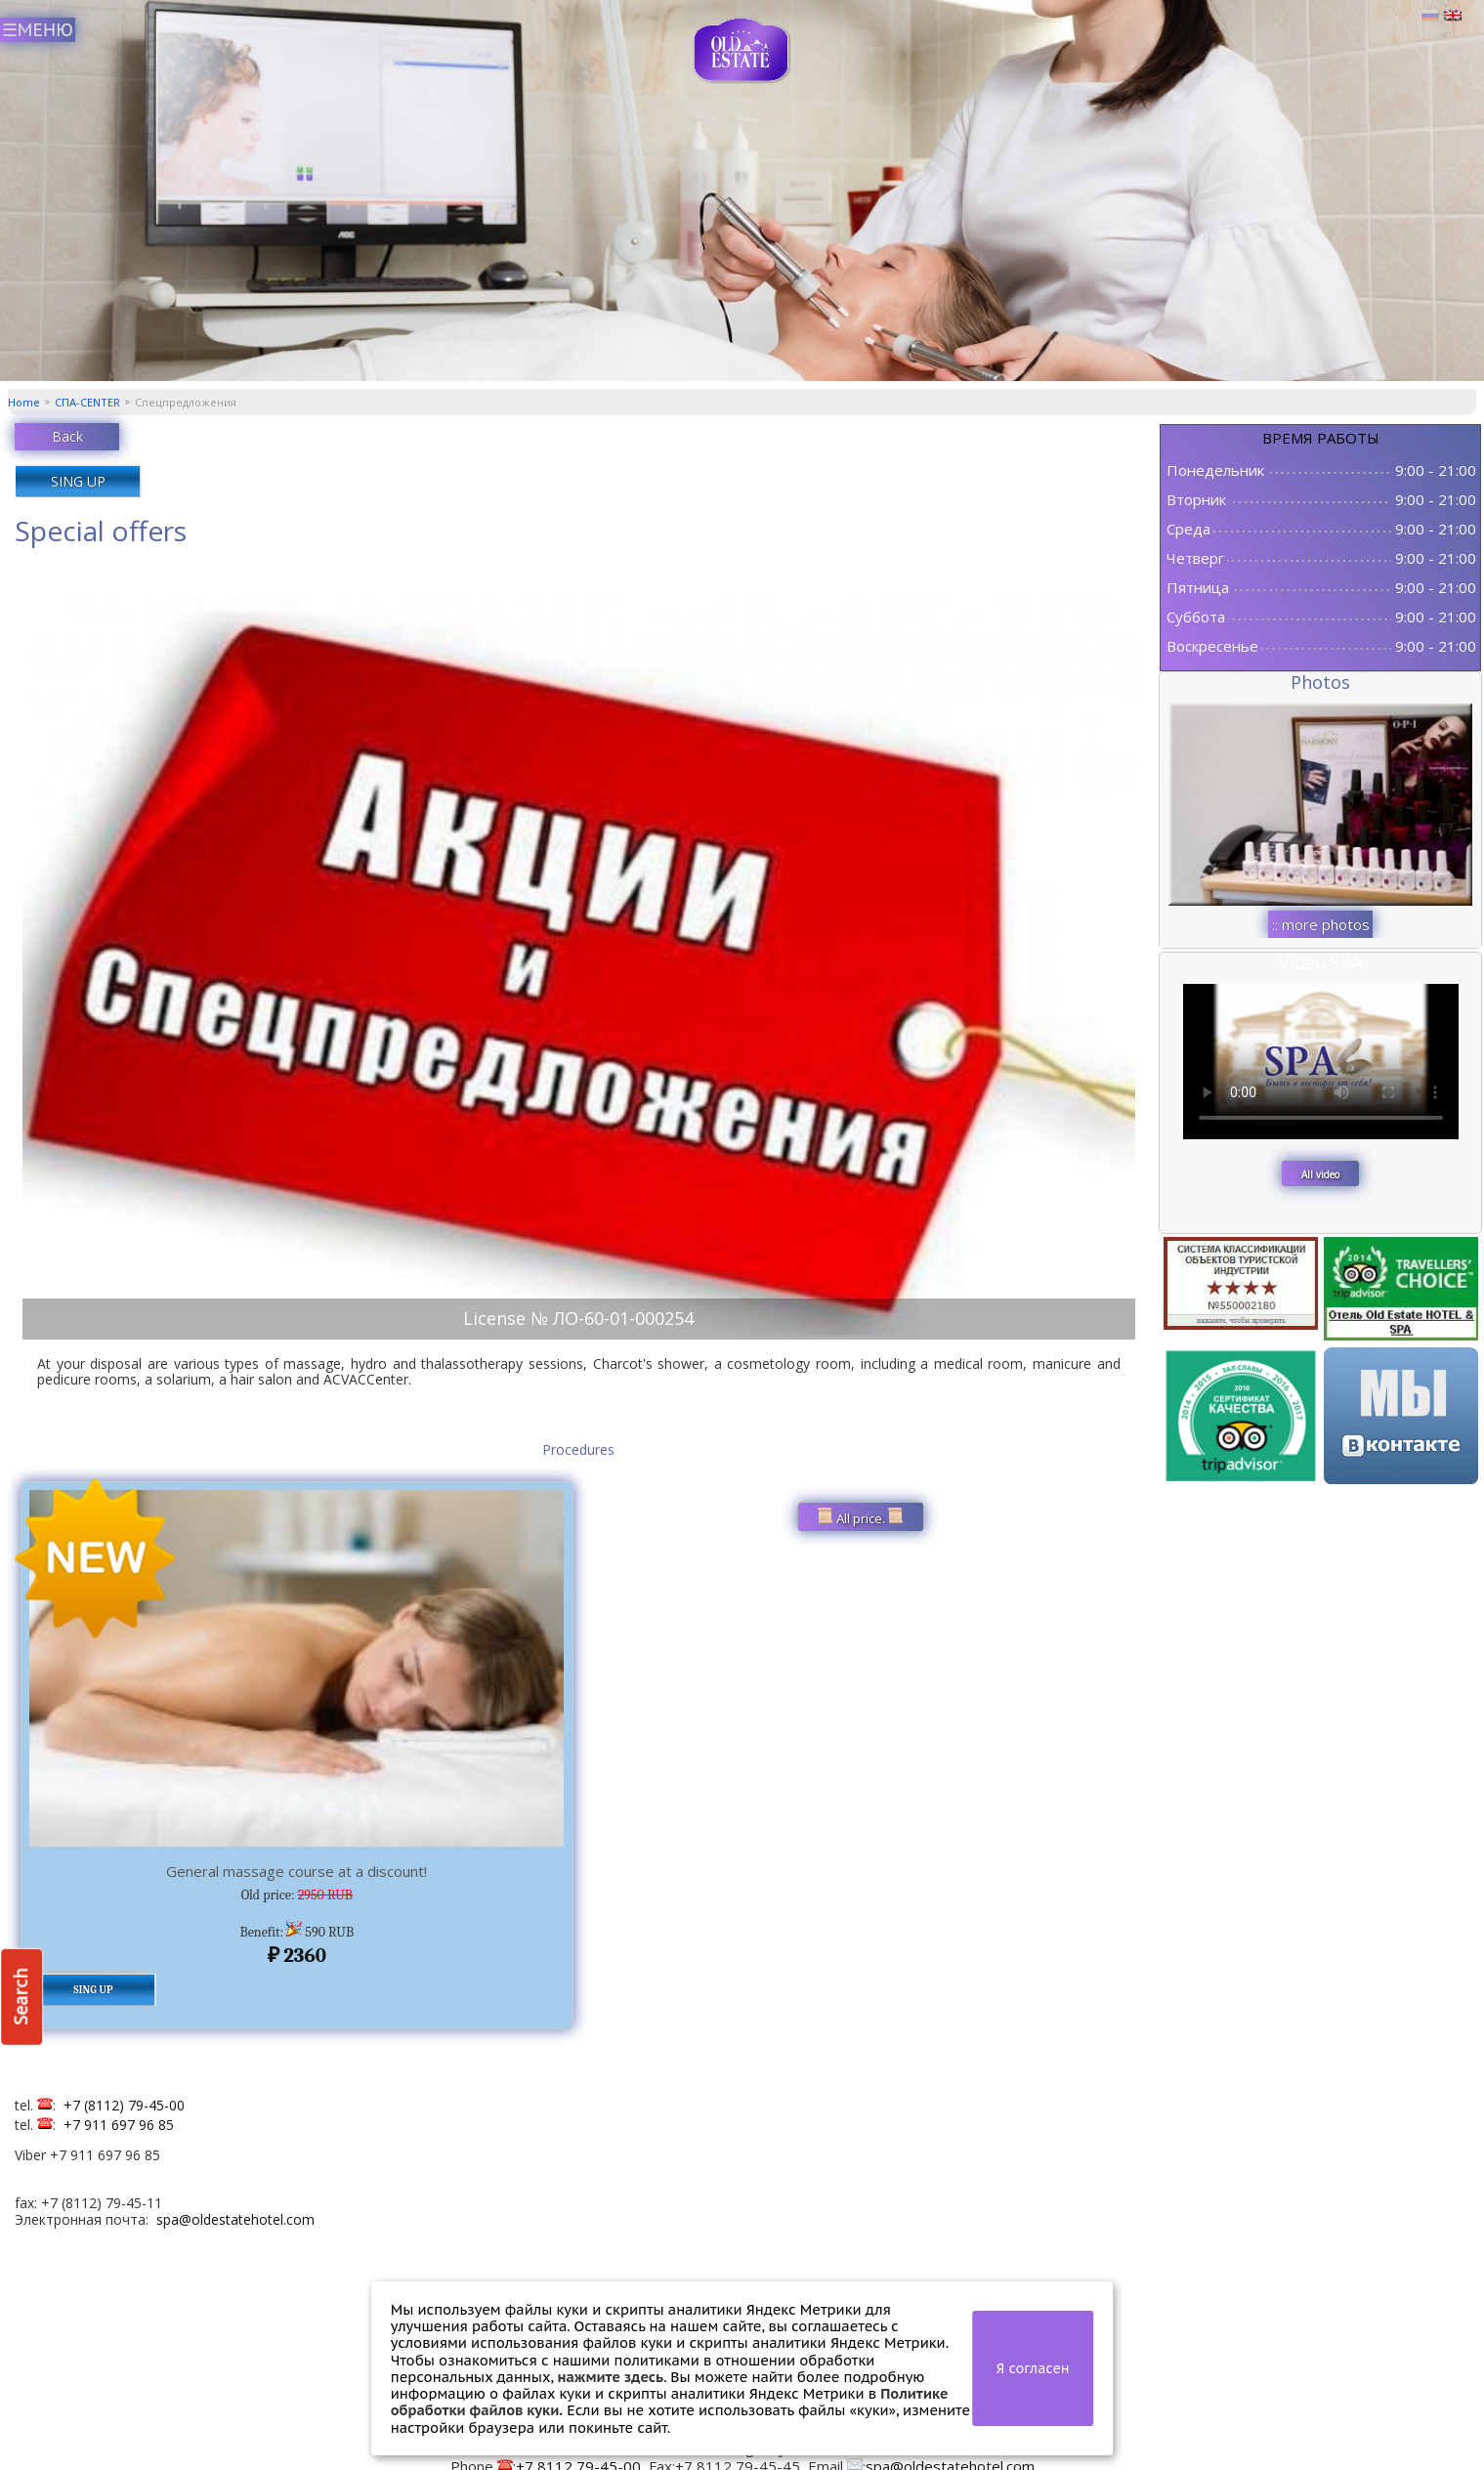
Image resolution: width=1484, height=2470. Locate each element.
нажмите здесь (610, 2376)
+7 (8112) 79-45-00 (124, 2105)
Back (67, 436)
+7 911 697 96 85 (119, 2124)
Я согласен (1033, 2368)
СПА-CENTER (87, 402)
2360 (297, 1955)
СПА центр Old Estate (742, 50)
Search (20, 1997)
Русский (1430, 15)
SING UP (78, 481)
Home (24, 402)
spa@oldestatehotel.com (235, 2219)
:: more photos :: (1321, 926)
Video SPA (1320, 962)
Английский (1453, 15)
